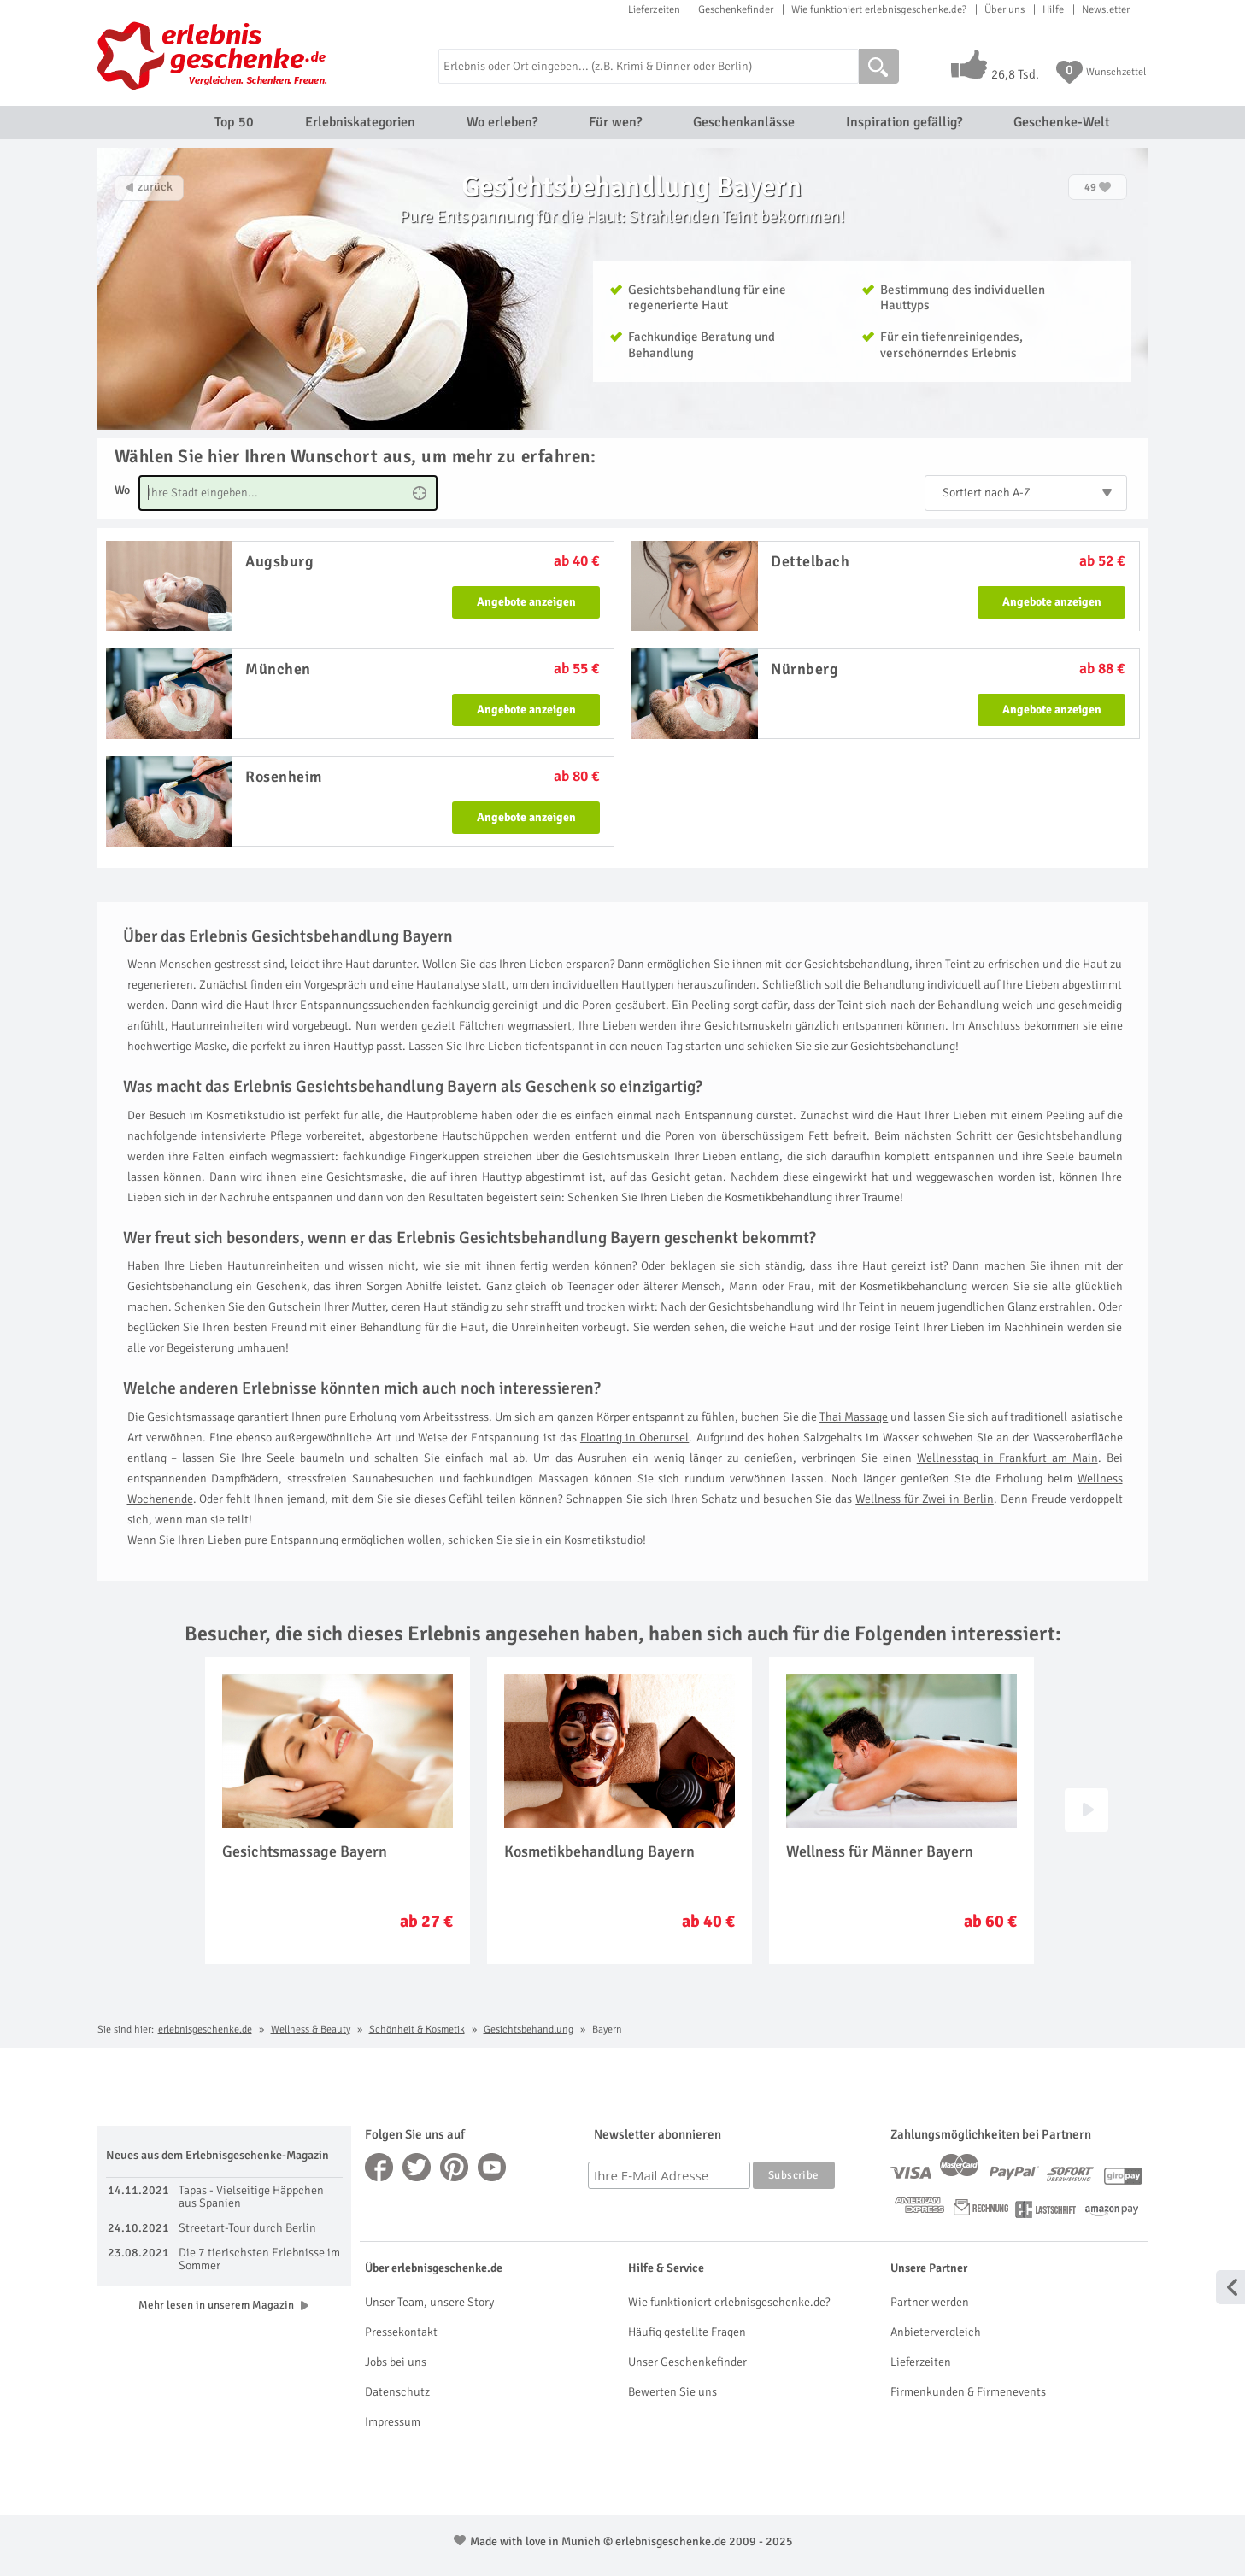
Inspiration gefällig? (904, 122)
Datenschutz (397, 2392)
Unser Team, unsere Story (429, 2302)
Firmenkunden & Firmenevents (968, 2392)
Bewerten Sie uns (672, 2392)
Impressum (392, 2422)
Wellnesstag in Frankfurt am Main (1007, 1458)
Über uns (1004, 9)
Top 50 (234, 122)
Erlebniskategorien (360, 122)
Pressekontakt (401, 2332)
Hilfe (1053, 9)
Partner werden (929, 2302)
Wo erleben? (502, 122)
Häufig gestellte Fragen (687, 2332)
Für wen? (615, 122)
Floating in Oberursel (634, 1437)
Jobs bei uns (395, 2362)
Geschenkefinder (735, 9)
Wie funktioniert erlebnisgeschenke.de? (878, 9)
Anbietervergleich (935, 2332)
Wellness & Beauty (310, 2029)
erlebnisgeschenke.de (205, 2029)
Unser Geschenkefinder (687, 2362)
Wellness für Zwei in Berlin (924, 1499)
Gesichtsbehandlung (528, 2029)
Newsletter (1106, 9)
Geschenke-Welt (1061, 122)
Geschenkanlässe (744, 122)
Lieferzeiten (654, 9)
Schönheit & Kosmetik (417, 2029)
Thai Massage (853, 1417)
